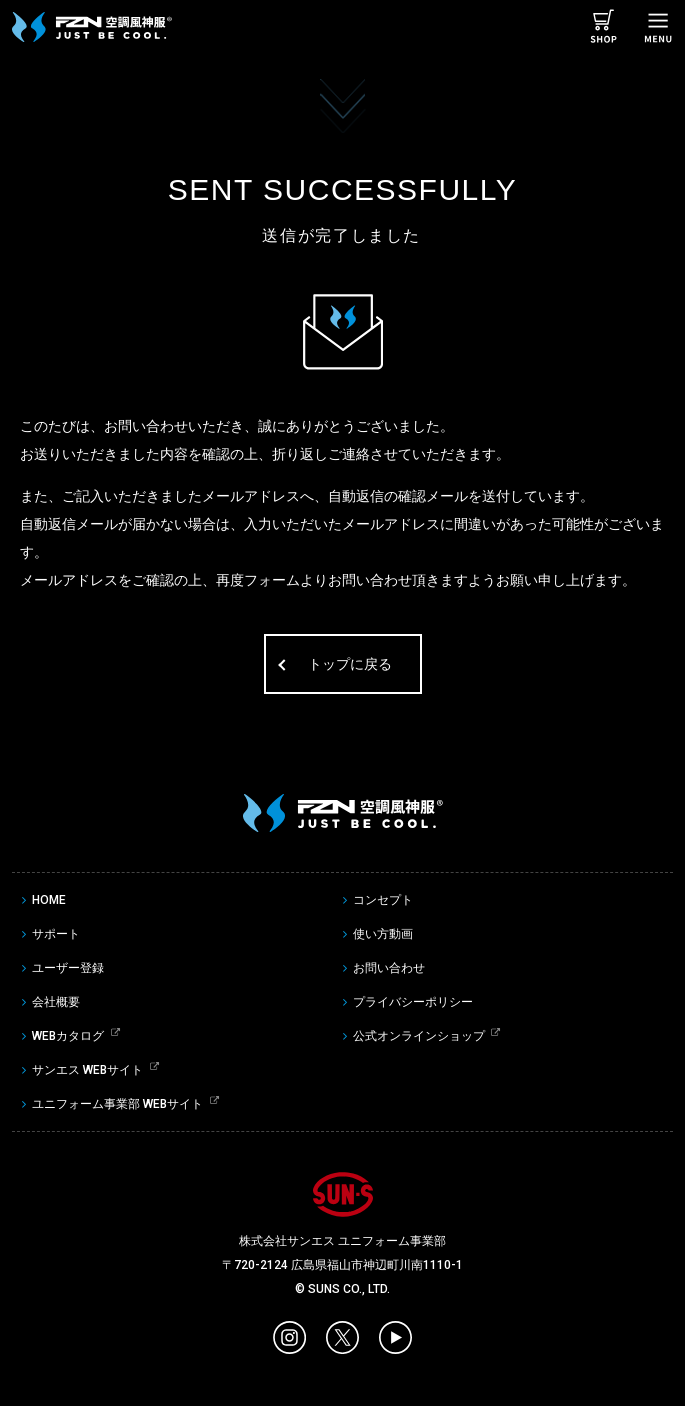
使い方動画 (383, 934)
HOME (49, 900)
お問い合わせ (389, 968)
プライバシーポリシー (413, 1002)
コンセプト (383, 900)
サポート (56, 934)
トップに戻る (350, 664)
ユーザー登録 (68, 968)
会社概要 (56, 1002)
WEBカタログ (68, 1036)
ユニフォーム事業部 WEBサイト (117, 1104)
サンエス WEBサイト (87, 1070)
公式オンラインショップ (419, 1036)
